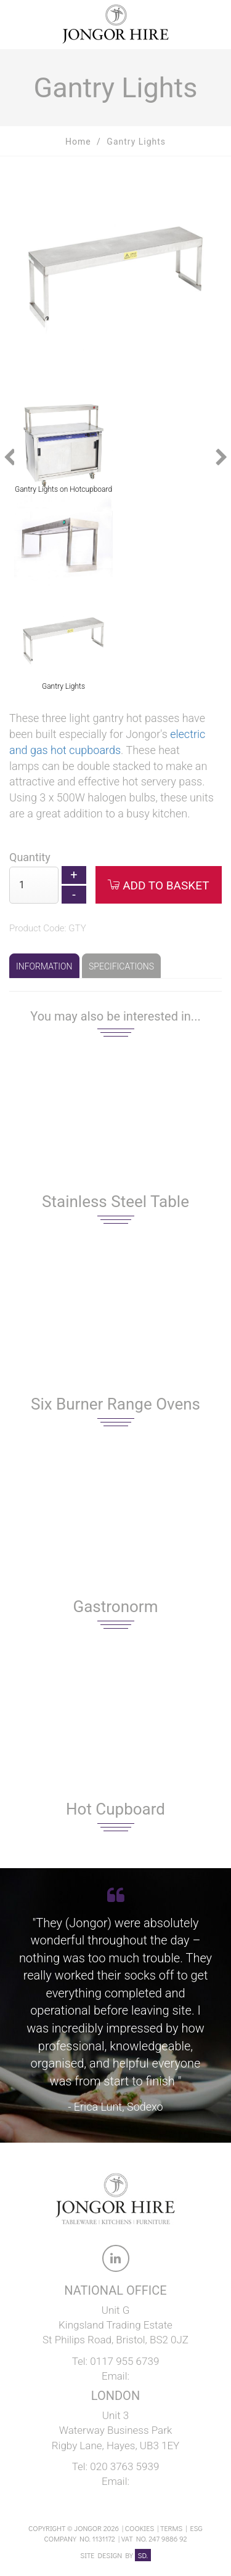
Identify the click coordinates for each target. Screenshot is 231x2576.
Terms (171, 2528)
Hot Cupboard (115, 1809)
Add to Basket (158, 885)
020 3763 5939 (124, 2466)
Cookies (139, 2528)
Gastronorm (115, 1606)
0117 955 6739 (124, 2361)
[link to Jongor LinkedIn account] (116, 2260)
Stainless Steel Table (115, 1201)
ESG (196, 2528)
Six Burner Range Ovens (115, 1404)
